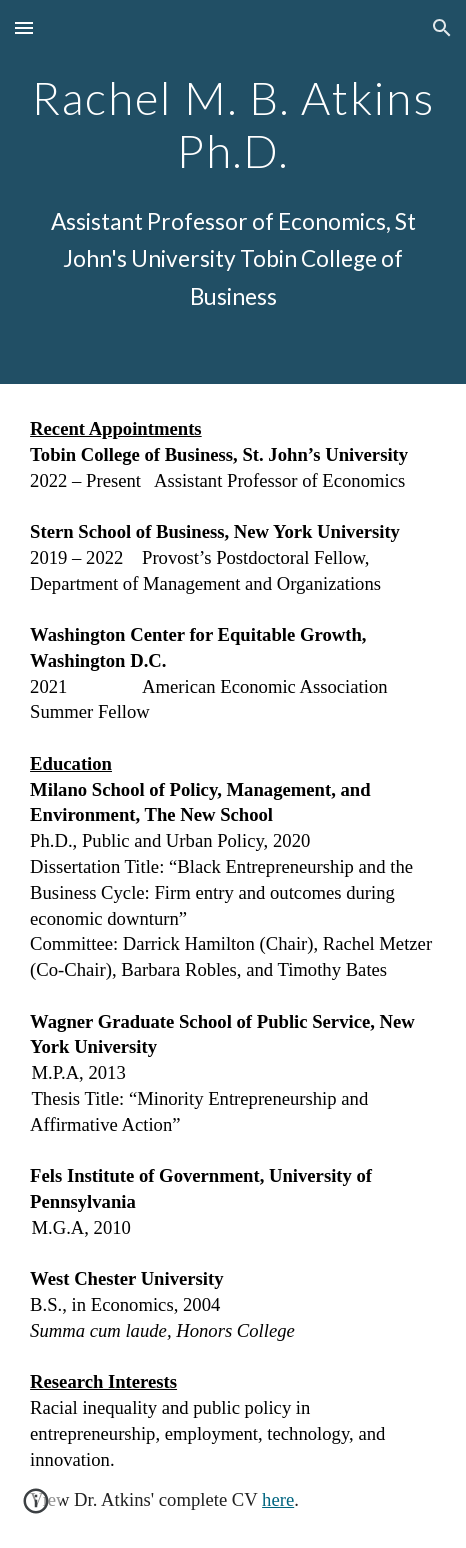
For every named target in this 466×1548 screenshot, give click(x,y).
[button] (24, 27)
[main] (233, 121)
